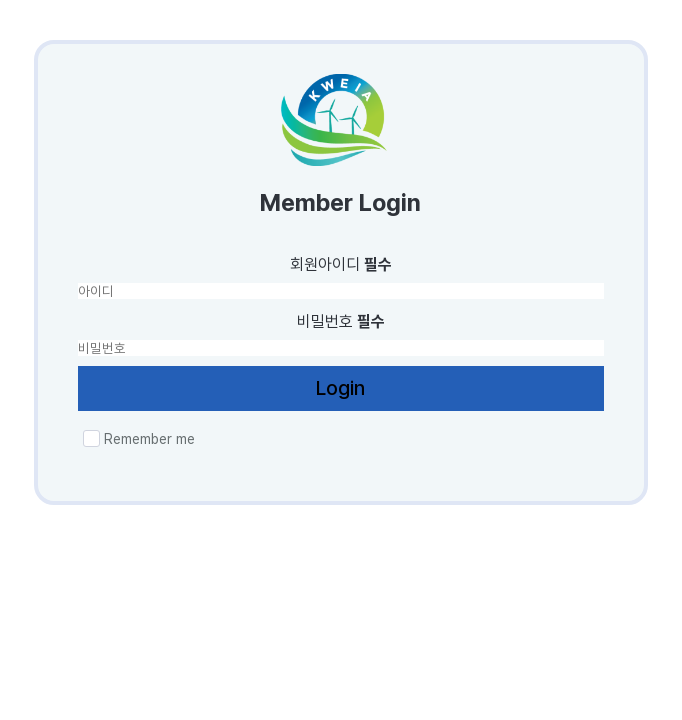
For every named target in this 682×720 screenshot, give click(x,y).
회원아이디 (341, 264)
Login (340, 388)
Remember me (139, 439)
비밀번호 (341, 321)
